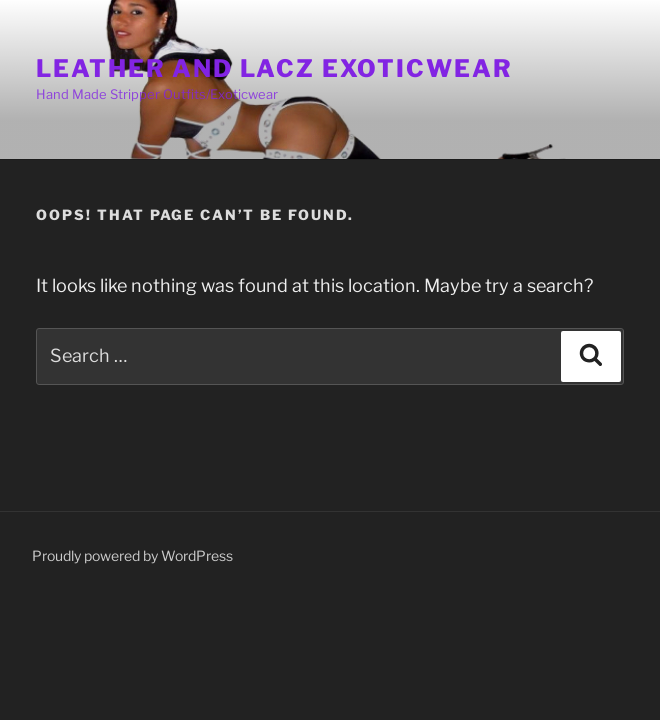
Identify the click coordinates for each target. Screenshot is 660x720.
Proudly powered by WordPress (132, 555)
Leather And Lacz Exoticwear (274, 68)
